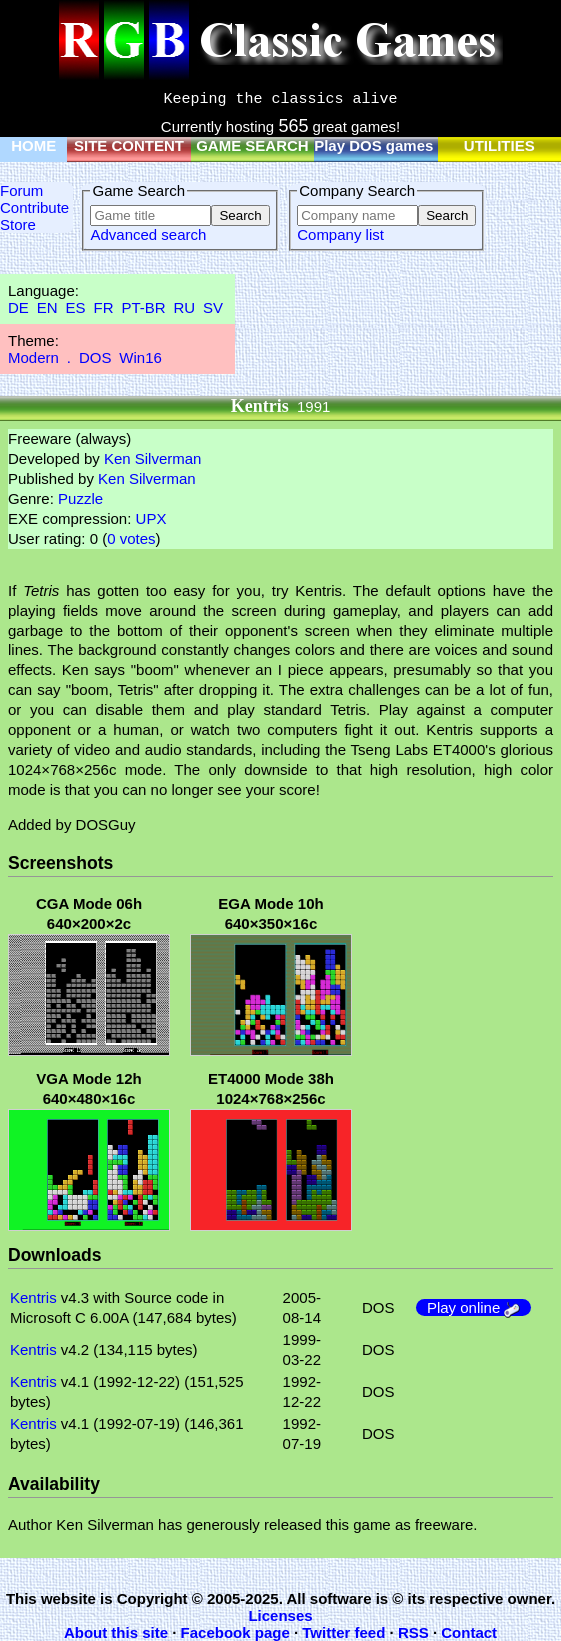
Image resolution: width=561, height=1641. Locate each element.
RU (185, 307)
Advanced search (148, 234)
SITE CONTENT (129, 145)
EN (47, 307)
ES (76, 307)
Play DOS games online (398, 145)
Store (18, 224)
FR (103, 307)
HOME (33, 145)
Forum (21, 190)
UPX (151, 518)
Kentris (33, 1297)
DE (18, 307)
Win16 (140, 357)
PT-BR (143, 307)
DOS (95, 357)
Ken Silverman (153, 458)
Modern (33, 357)
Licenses (280, 1615)
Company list (340, 234)
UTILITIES (499, 145)
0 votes (131, 538)
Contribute (34, 207)
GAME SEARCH (252, 145)
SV (213, 307)
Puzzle (80, 498)
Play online (474, 1307)
